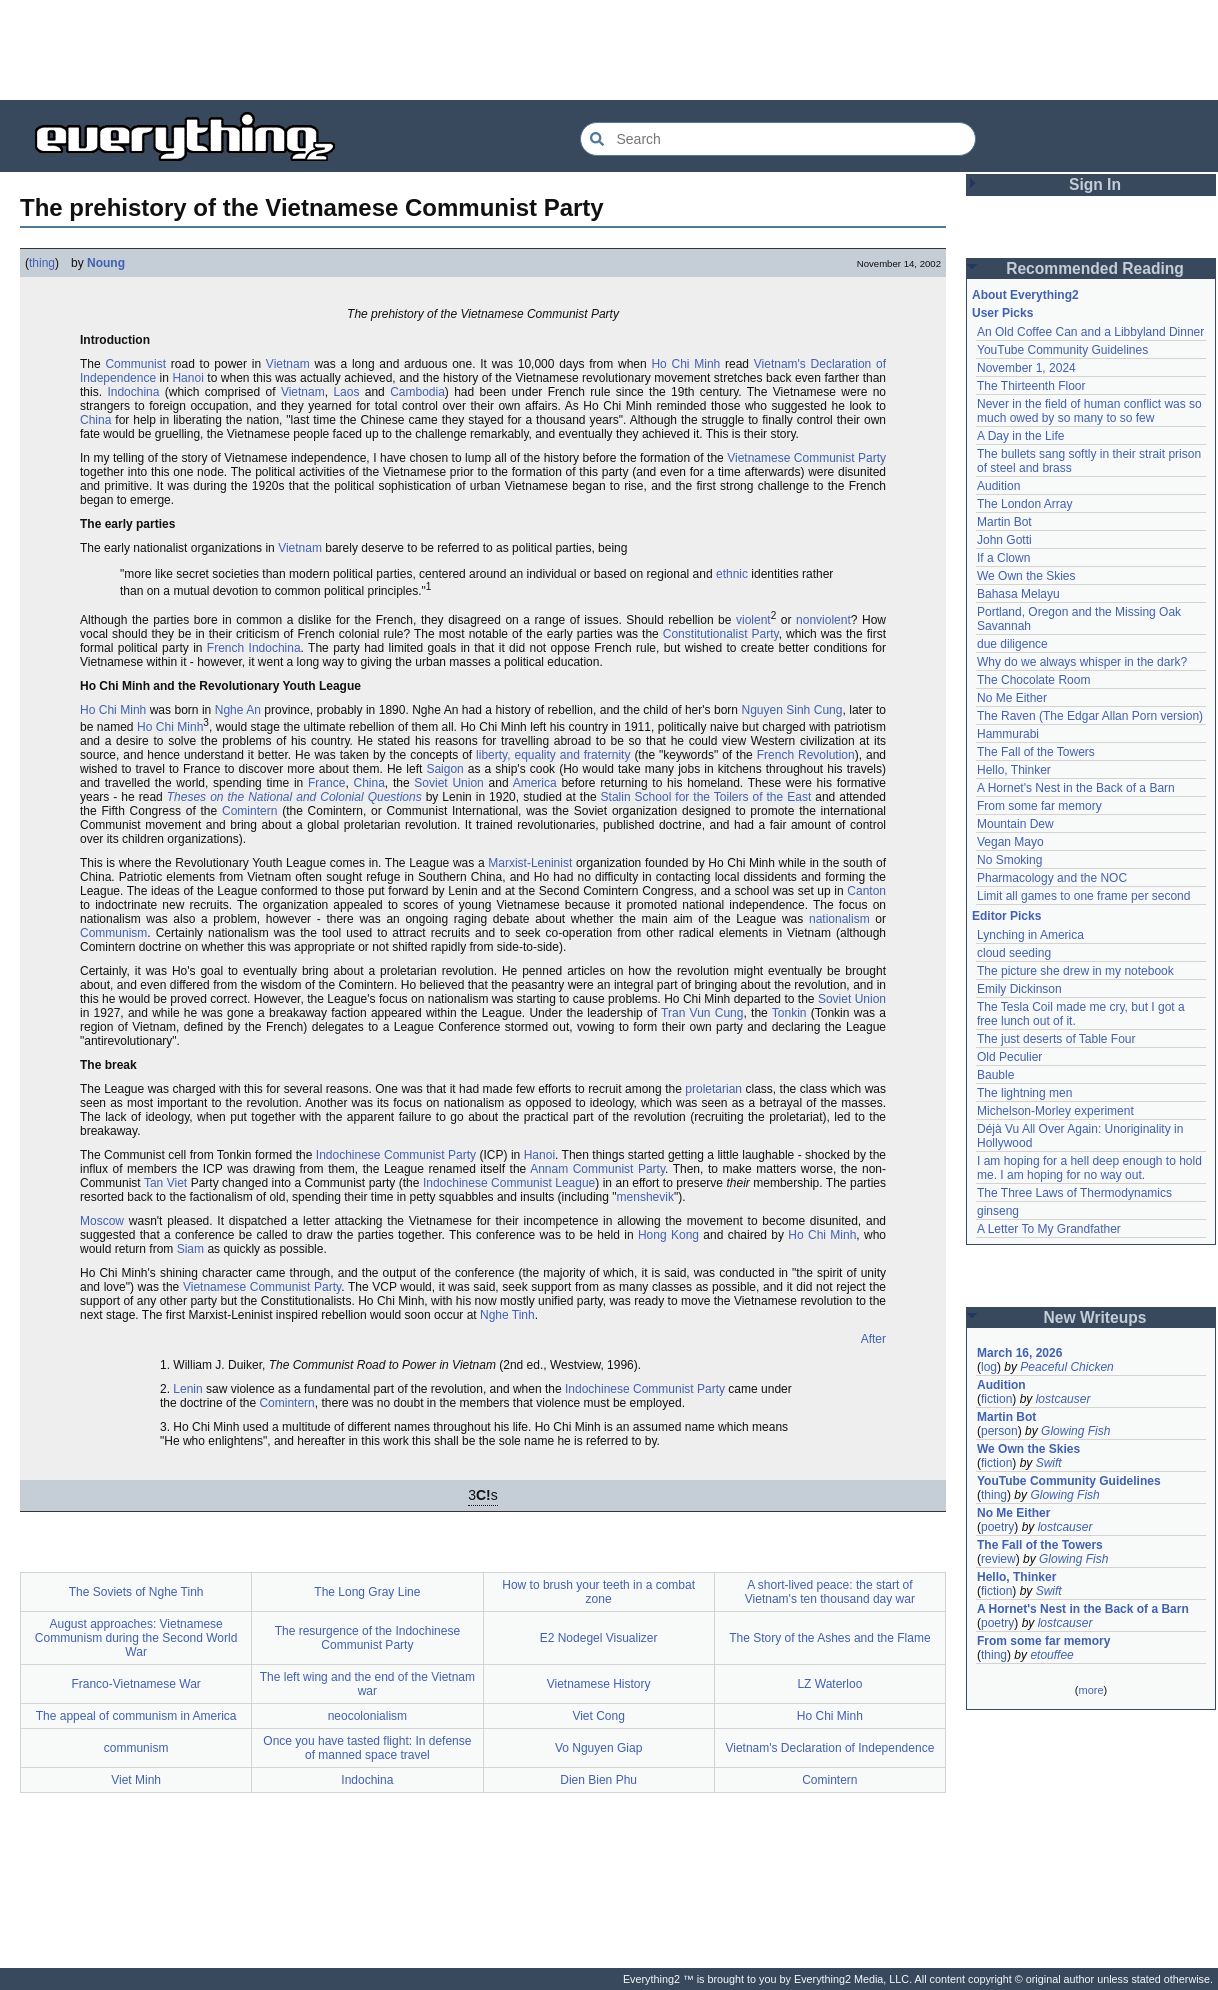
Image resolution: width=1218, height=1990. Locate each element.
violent (753, 620)
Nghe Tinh (507, 1315)
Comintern (249, 811)
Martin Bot (1004, 522)
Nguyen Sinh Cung (791, 710)
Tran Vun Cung (702, 1013)
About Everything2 (1025, 295)
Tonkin (789, 1013)
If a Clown (1003, 558)
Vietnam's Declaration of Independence (829, 1748)
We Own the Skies (1026, 576)
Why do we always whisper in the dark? (1082, 662)
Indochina (133, 392)
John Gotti (1004, 540)
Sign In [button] (1095, 184)
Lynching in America (1030, 935)
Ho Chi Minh (685, 364)
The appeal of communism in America (136, 1716)
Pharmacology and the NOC (1052, 878)
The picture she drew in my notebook (1075, 971)
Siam (190, 1249)
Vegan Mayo (1010, 842)
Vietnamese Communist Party (806, 458)
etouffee (1051, 1655)
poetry (997, 1527)
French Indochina (254, 648)
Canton (866, 891)
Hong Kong (668, 1235)
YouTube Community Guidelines (1062, 350)
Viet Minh (136, 1780)
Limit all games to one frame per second (1083, 896)
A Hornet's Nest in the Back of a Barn (1076, 788)
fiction (996, 1399)
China (95, 420)
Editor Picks (1006, 916)
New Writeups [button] (1095, 1317)
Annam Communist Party (597, 1169)
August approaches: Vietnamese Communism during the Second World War (136, 1638)
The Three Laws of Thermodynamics (1074, 1193)
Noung (106, 263)
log (989, 1367)
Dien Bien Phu (598, 1780)
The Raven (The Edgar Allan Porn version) (1090, 716)
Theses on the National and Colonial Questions (294, 797)
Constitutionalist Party (721, 634)
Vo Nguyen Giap (598, 1748)
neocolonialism (367, 1716)
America (535, 783)
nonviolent (823, 620)
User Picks (1002, 313)
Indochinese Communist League (509, 1183)
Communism (113, 933)
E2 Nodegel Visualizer (599, 1638)
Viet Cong (598, 1716)
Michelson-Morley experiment (1055, 1111)
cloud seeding (1014, 953)
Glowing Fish (1075, 1431)
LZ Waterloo (829, 1684)
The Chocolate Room (1033, 680)
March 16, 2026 (1019, 1353)
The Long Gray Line (367, 1592)
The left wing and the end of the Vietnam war (367, 1684)
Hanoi (187, 378)
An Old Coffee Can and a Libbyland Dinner (1090, 332)
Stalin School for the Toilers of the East (706, 797)
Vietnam (288, 364)
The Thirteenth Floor (1031, 386)
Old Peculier (1009, 1057)
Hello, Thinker (1014, 770)
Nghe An (238, 710)
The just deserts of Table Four (1056, 1039)
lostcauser (1063, 1399)
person (999, 1431)
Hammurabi (1008, 734)
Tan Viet (165, 1183)
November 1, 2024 (1026, 368)
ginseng (998, 1211)
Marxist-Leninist (530, 863)
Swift (1049, 1463)
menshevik (645, 1197)
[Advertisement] (609, 50)
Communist (135, 364)
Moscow (102, 1221)
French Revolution (806, 755)
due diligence (1012, 644)
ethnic (732, 574)
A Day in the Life (1020, 436)
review (998, 1559)
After (873, 1339)
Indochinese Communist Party (396, 1155)
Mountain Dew (1015, 824)
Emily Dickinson (1019, 989)
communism (136, 1748)
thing (42, 263)
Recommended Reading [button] (1095, 268)
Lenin (187, 1389)
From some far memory (1039, 806)
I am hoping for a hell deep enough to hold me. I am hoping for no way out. (1089, 1168)
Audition (998, 486)
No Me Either (1012, 698)
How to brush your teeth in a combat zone (598, 1592)
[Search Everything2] (778, 139)
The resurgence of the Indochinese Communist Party (367, 1638)
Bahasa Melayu (1018, 594)
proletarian (713, 1089)
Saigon (444, 769)
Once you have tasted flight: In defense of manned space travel (367, 1748)
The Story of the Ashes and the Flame (829, 1638)
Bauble (995, 1075)
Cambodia (417, 392)
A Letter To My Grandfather (1049, 1229)
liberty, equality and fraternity (553, 755)
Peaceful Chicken (1066, 1367)
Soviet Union (448, 783)
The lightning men (1024, 1093)
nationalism (839, 919)
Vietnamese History (599, 1684)
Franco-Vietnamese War (135, 1684)
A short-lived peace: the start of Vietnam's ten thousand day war (830, 1592)
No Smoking (1009, 860)
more (1090, 1690)
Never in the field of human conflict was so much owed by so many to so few (1089, 411)
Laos (346, 392)
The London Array (1024, 504)
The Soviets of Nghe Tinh (136, 1592)
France (326, 783)
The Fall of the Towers (1036, 752)
